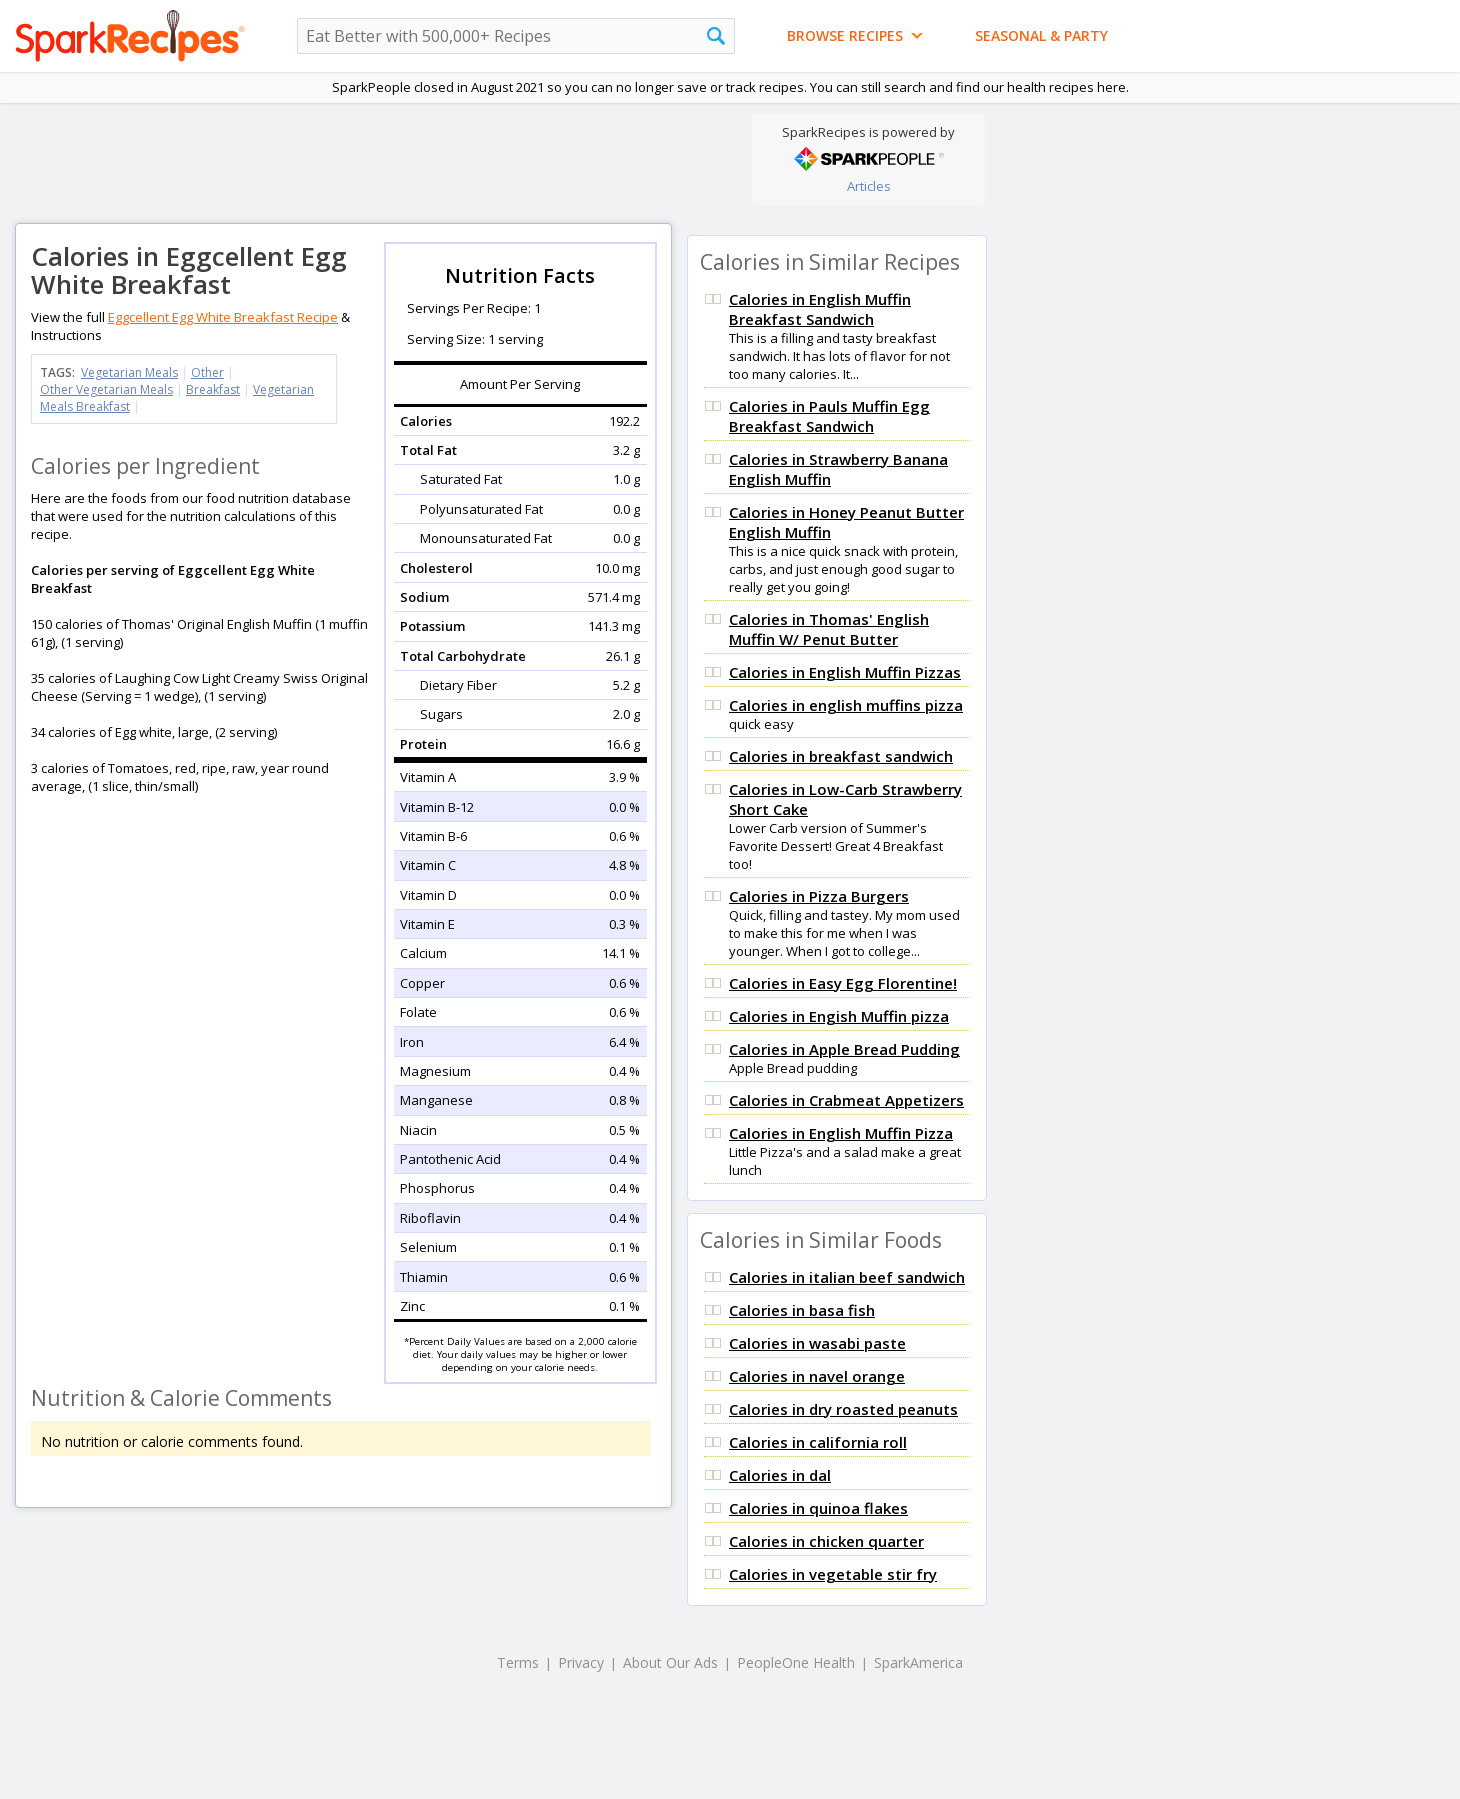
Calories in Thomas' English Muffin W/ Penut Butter (829, 629)
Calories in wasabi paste (817, 1343)
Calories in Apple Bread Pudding (844, 1049)
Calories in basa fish (802, 1310)
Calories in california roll (818, 1442)
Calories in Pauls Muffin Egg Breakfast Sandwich (829, 416)
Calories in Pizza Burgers (819, 896)
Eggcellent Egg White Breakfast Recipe (223, 317)
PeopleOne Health (796, 1662)
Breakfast (213, 389)
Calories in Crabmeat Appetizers (846, 1100)
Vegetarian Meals (129, 372)
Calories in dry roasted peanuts (843, 1409)
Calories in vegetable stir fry (833, 1574)
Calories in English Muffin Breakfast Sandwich (820, 309)
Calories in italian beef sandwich (847, 1277)
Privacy (581, 1662)
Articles (869, 186)
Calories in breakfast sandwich (841, 756)
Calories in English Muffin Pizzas (845, 672)
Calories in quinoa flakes (818, 1508)
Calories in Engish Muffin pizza (839, 1016)
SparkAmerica (918, 1662)
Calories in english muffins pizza (846, 705)
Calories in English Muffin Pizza (841, 1133)
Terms (518, 1662)
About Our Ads (670, 1662)
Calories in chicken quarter (826, 1541)
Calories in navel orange (817, 1376)
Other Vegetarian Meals (106, 389)
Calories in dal (780, 1475)
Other (207, 372)
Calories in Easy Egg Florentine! (843, 983)
